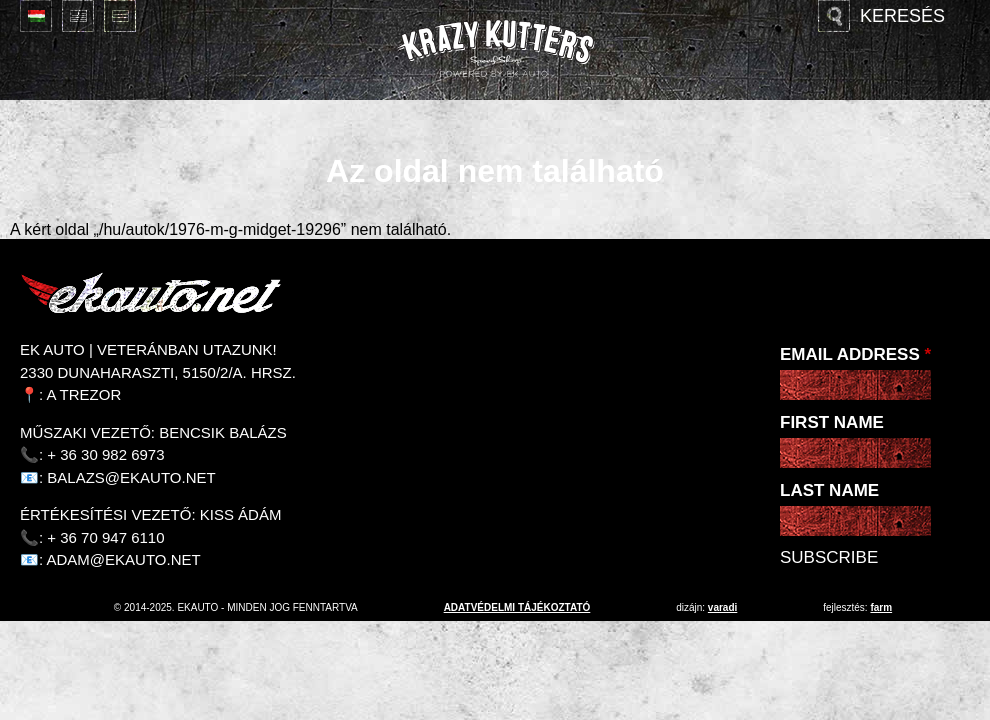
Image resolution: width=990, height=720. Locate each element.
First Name (832, 422)
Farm (881, 607)
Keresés (902, 16)
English (78, 16)
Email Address (855, 354)
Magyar (36, 16)
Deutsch (120, 16)
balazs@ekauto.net (131, 477)
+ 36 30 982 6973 (105, 454)
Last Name (829, 490)
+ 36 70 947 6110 (105, 537)
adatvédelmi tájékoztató (517, 607)
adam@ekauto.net (124, 559)
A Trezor (84, 394)
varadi (722, 607)
